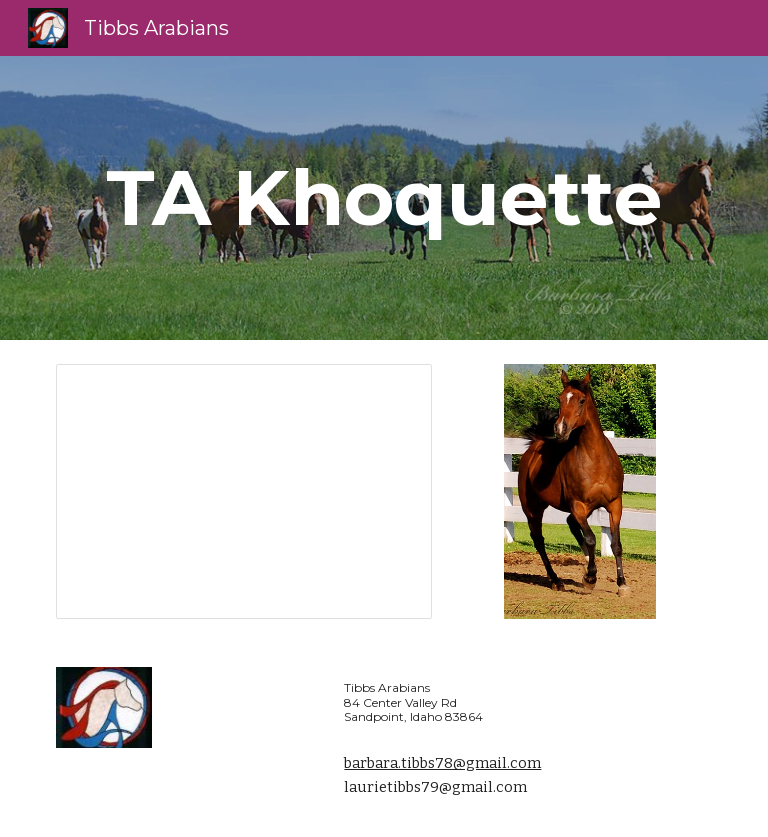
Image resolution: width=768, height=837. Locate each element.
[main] (383, 198)
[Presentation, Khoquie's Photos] (243, 491)
